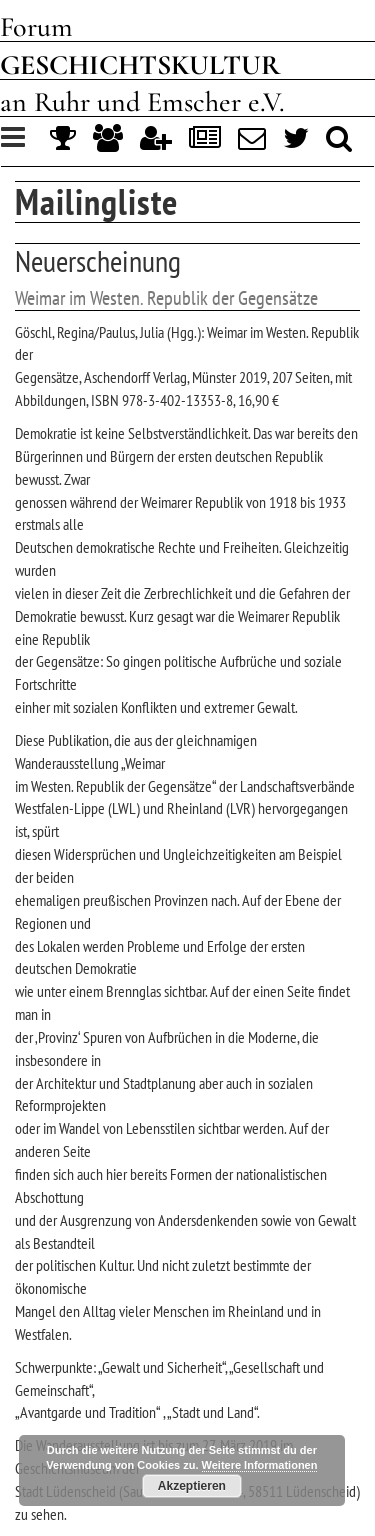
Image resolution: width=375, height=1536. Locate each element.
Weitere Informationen (260, 1465)
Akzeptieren (192, 1486)
